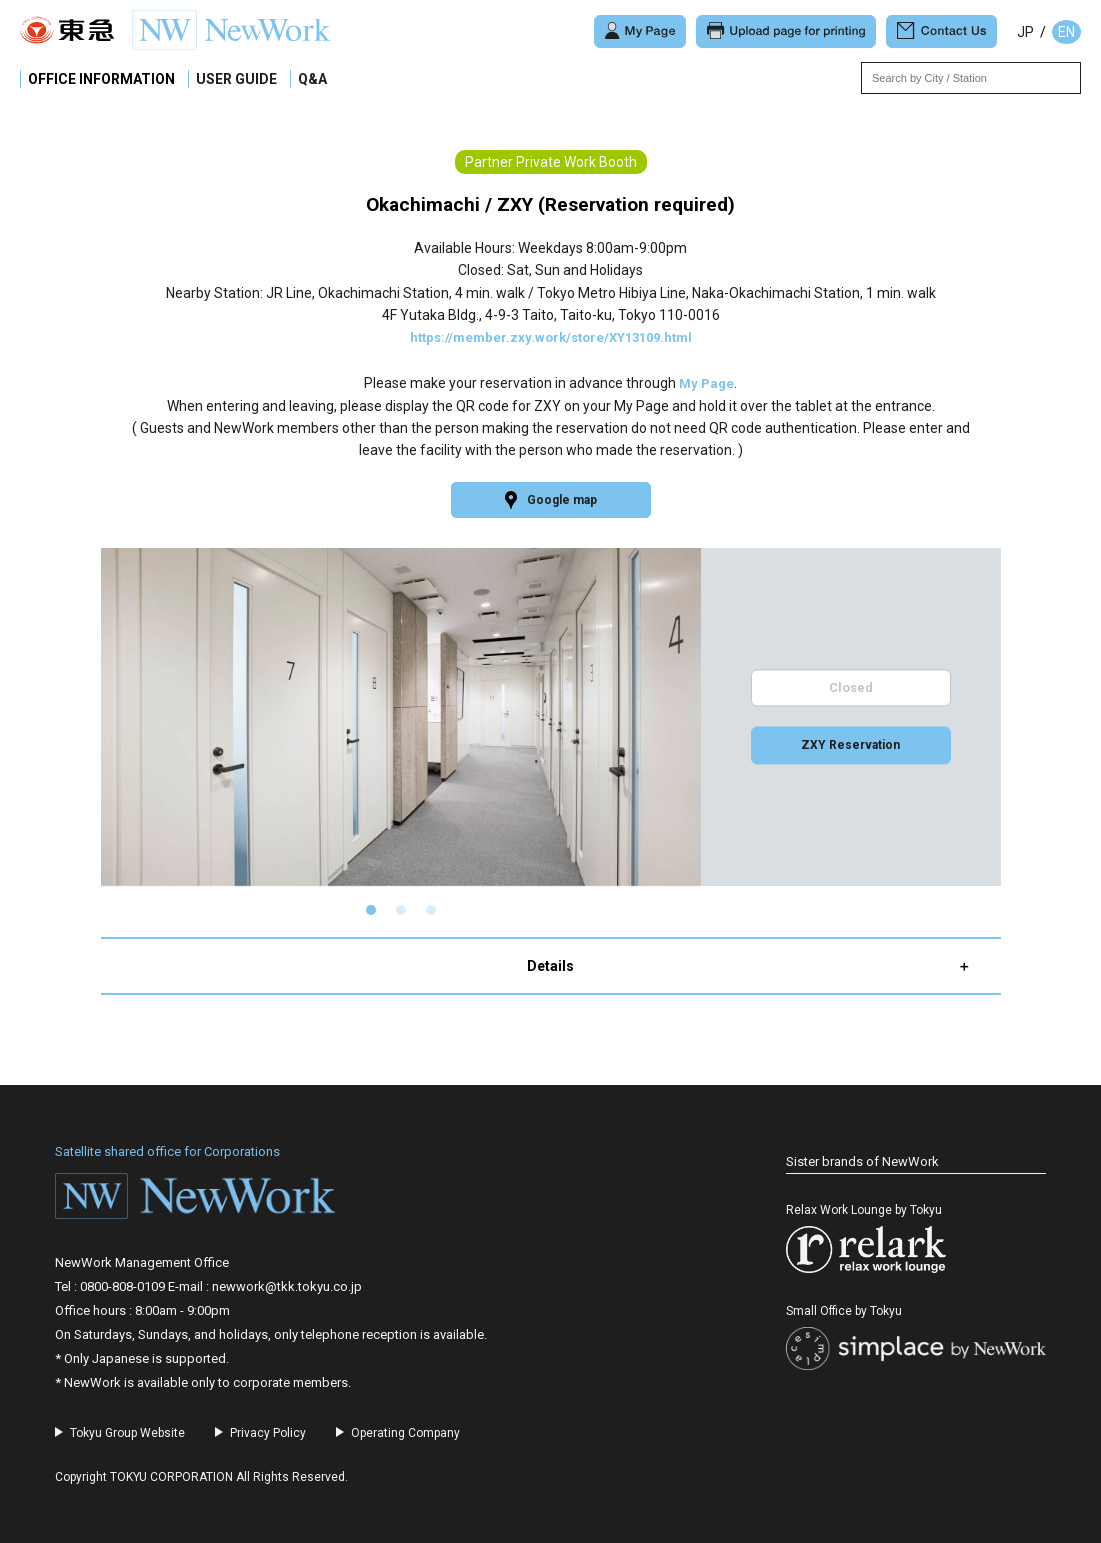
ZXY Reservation (851, 746)
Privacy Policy (268, 1433)
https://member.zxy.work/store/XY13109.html (551, 337)
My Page (707, 382)
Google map (551, 500)
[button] (371, 911)
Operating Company (405, 1433)
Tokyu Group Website (127, 1433)
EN (1066, 32)
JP (1025, 32)
